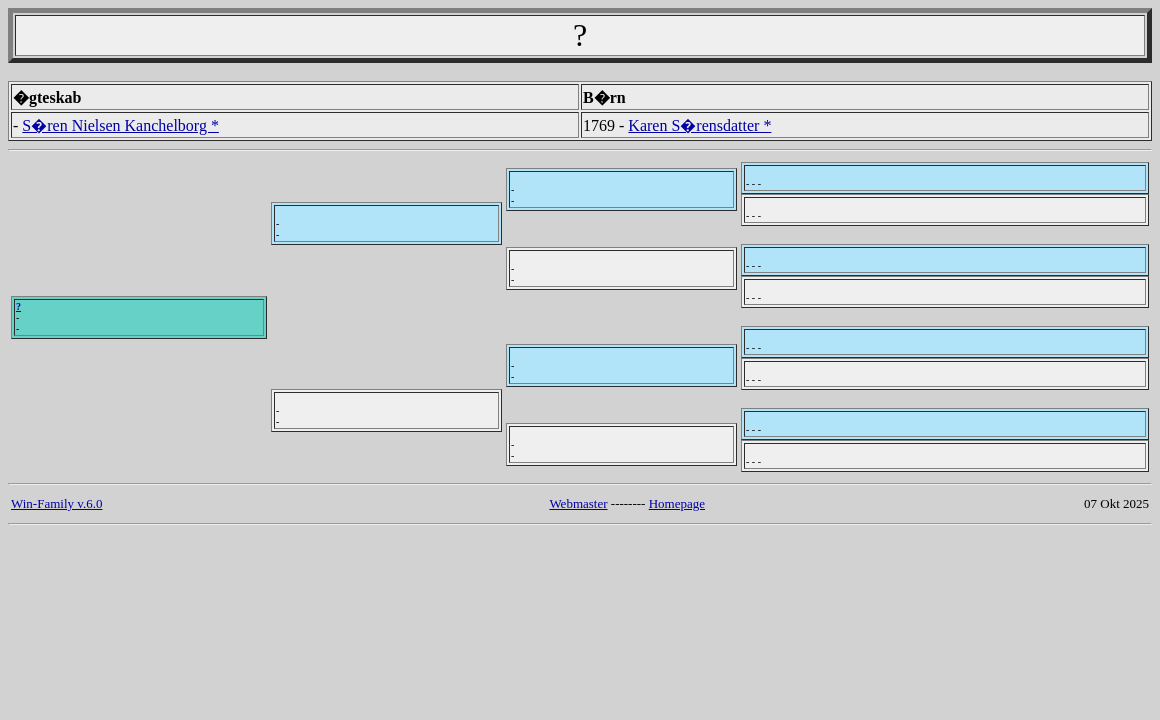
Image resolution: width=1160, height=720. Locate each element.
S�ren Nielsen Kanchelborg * (120, 125)
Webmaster (578, 503)
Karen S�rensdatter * (699, 125)
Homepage (677, 503)
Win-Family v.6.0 (56, 503)
